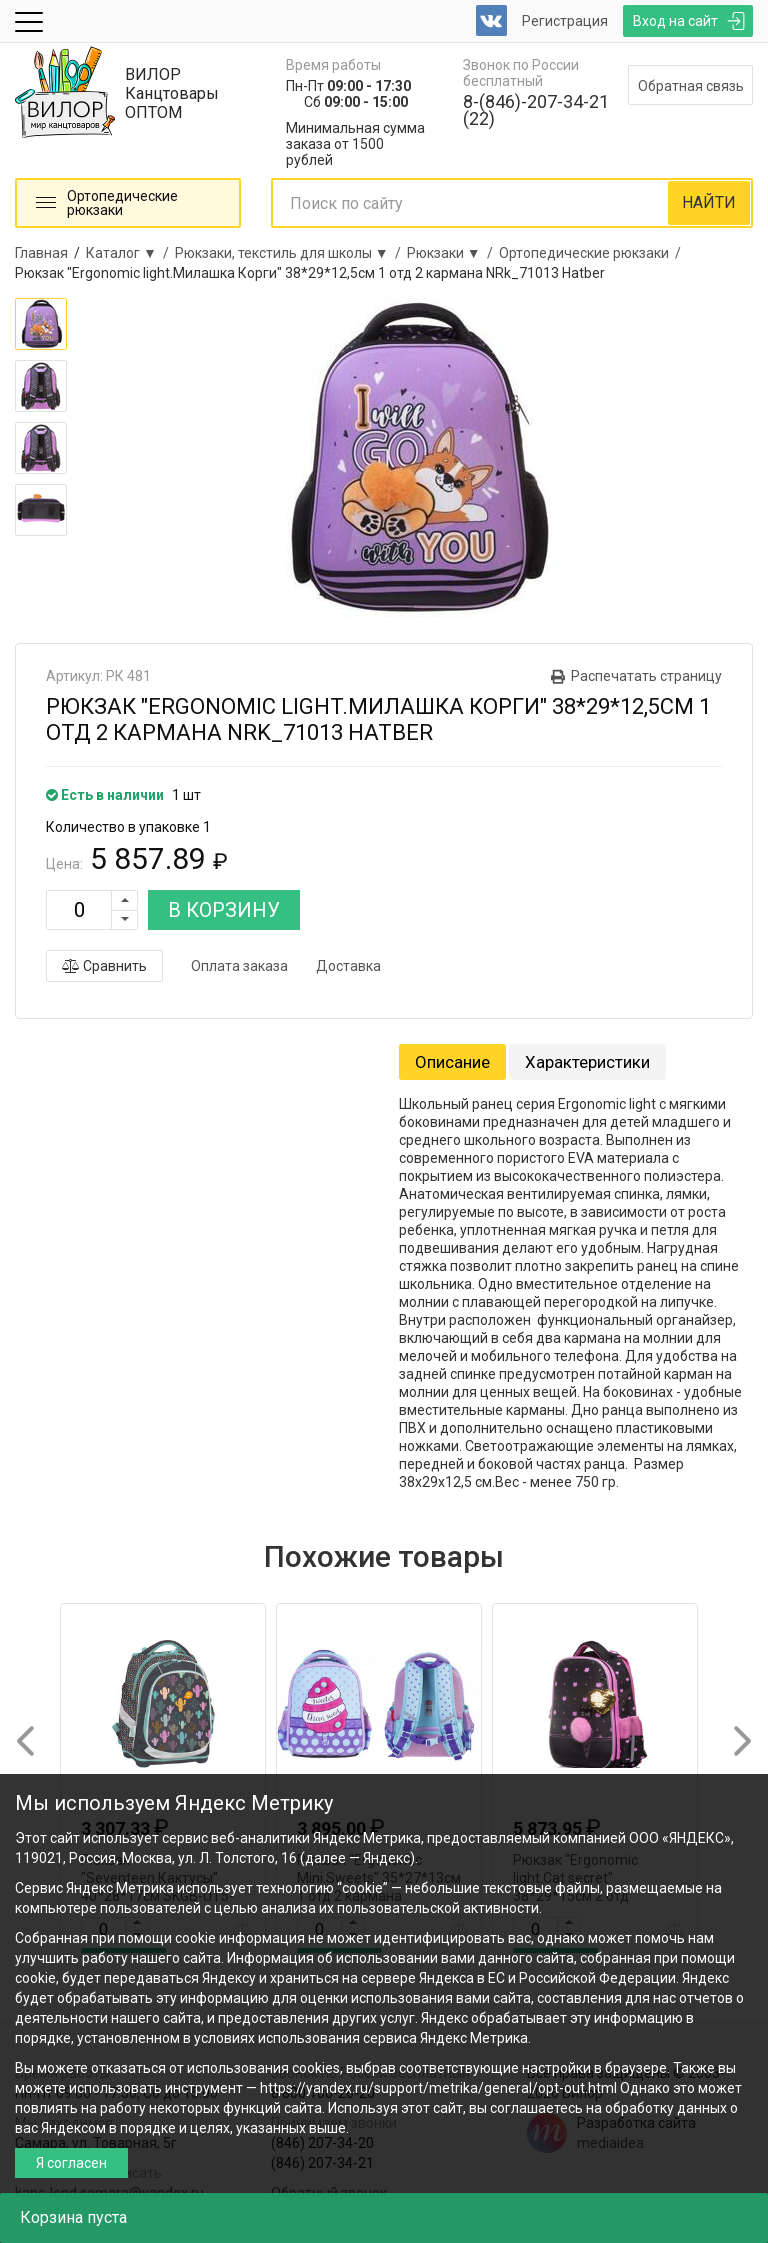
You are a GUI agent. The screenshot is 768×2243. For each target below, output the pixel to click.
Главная (41, 253)
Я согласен (71, 2163)
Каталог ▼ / (130, 253)
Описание (452, 1062)
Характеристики (587, 1062)
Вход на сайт (675, 21)
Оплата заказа (239, 966)
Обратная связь (691, 86)
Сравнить (104, 966)
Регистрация (565, 21)
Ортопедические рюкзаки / (593, 253)
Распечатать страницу (646, 676)
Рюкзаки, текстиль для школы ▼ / (291, 253)
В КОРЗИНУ (224, 910)
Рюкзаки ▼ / (453, 253)
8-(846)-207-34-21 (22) (536, 110)
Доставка (348, 966)
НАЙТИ (709, 202)
